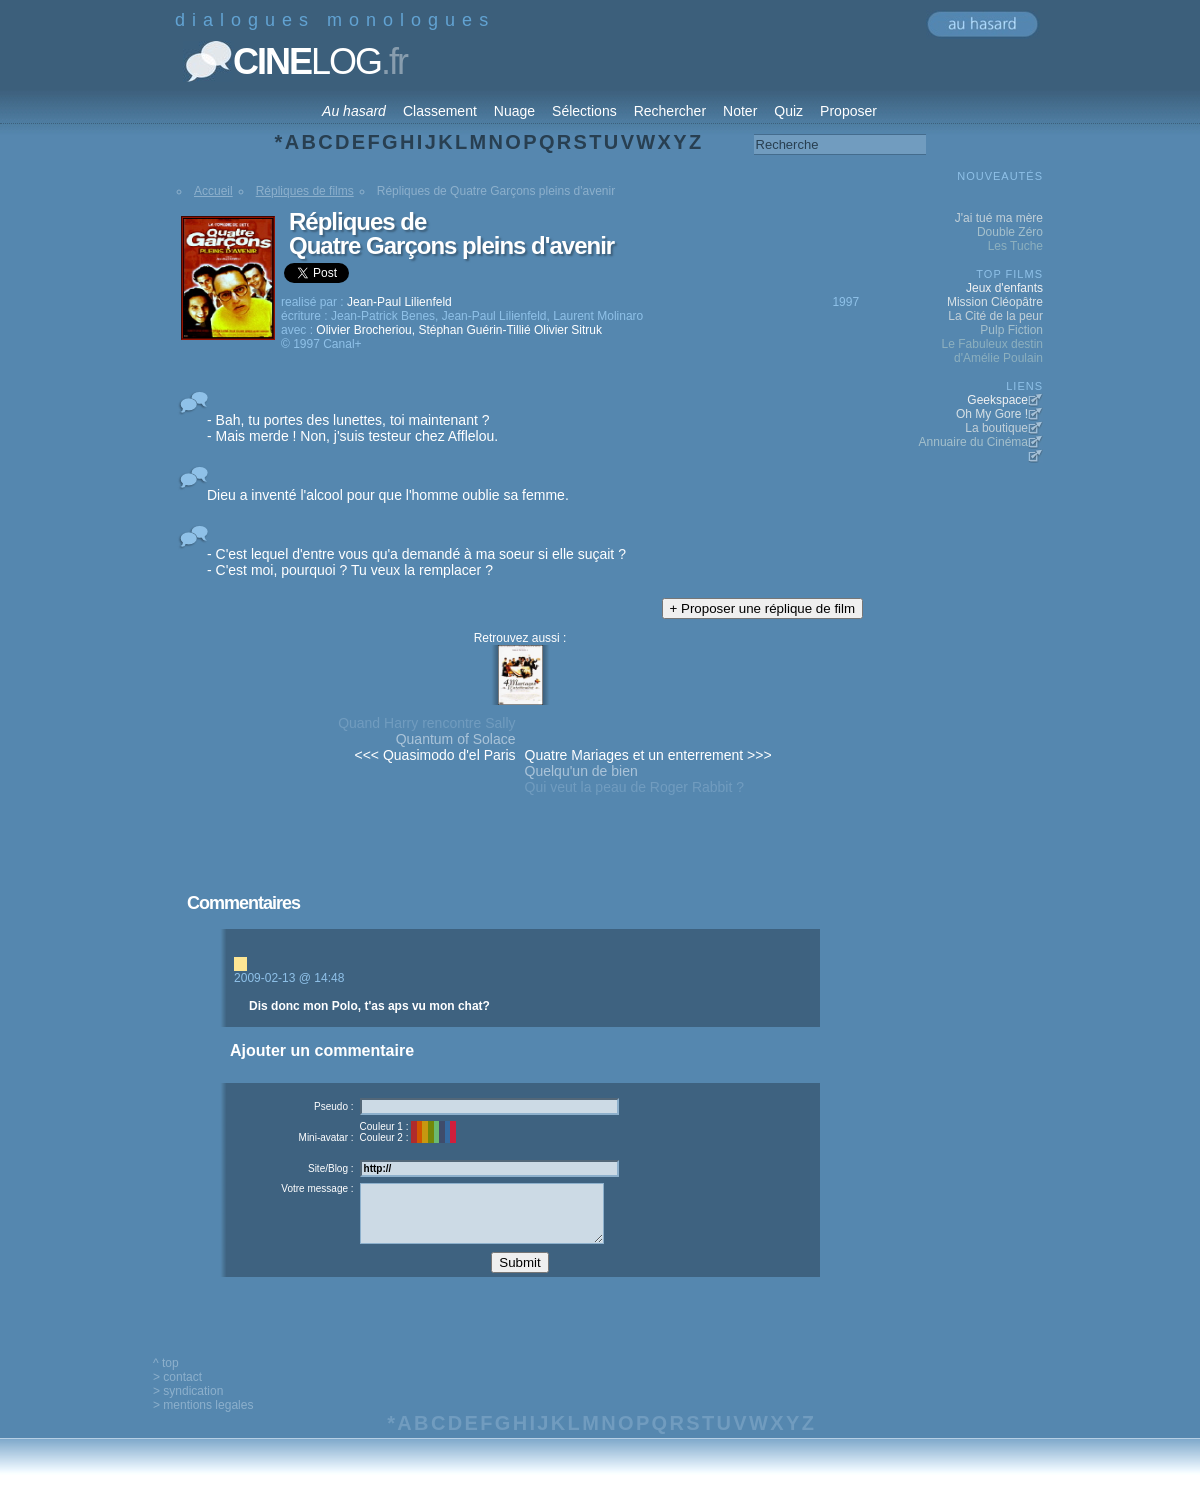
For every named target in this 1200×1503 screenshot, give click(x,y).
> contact (177, 1392)
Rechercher (670, 111)
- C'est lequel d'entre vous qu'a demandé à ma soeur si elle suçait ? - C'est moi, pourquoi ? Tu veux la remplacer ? (416, 562)
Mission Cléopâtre (995, 302)
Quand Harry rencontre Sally (426, 723)
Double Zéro (1010, 232)
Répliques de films (305, 191)
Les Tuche (1015, 246)
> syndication (188, 1406)
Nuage (514, 111)
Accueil (213, 191)
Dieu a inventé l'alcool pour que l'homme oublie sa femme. (388, 495)
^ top (166, 1378)
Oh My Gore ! (992, 414)
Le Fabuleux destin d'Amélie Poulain (992, 351)
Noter (740, 111)
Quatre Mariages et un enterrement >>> (648, 755)
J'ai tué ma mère (999, 218)
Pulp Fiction (1011, 330)
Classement (440, 111)
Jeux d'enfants (1004, 288)
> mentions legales (203, 1420)
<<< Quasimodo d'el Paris (435, 755)
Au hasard (354, 111)
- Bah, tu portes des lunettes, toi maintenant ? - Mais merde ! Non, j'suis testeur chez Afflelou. (352, 428)
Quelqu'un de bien (581, 771)
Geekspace (997, 400)
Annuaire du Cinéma (973, 442)
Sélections (584, 111)
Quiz (788, 111)
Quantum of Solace (456, 739)
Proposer (848, 111)
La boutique (996, 428)
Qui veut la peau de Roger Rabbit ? (634, 787)
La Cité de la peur (995, 316)
